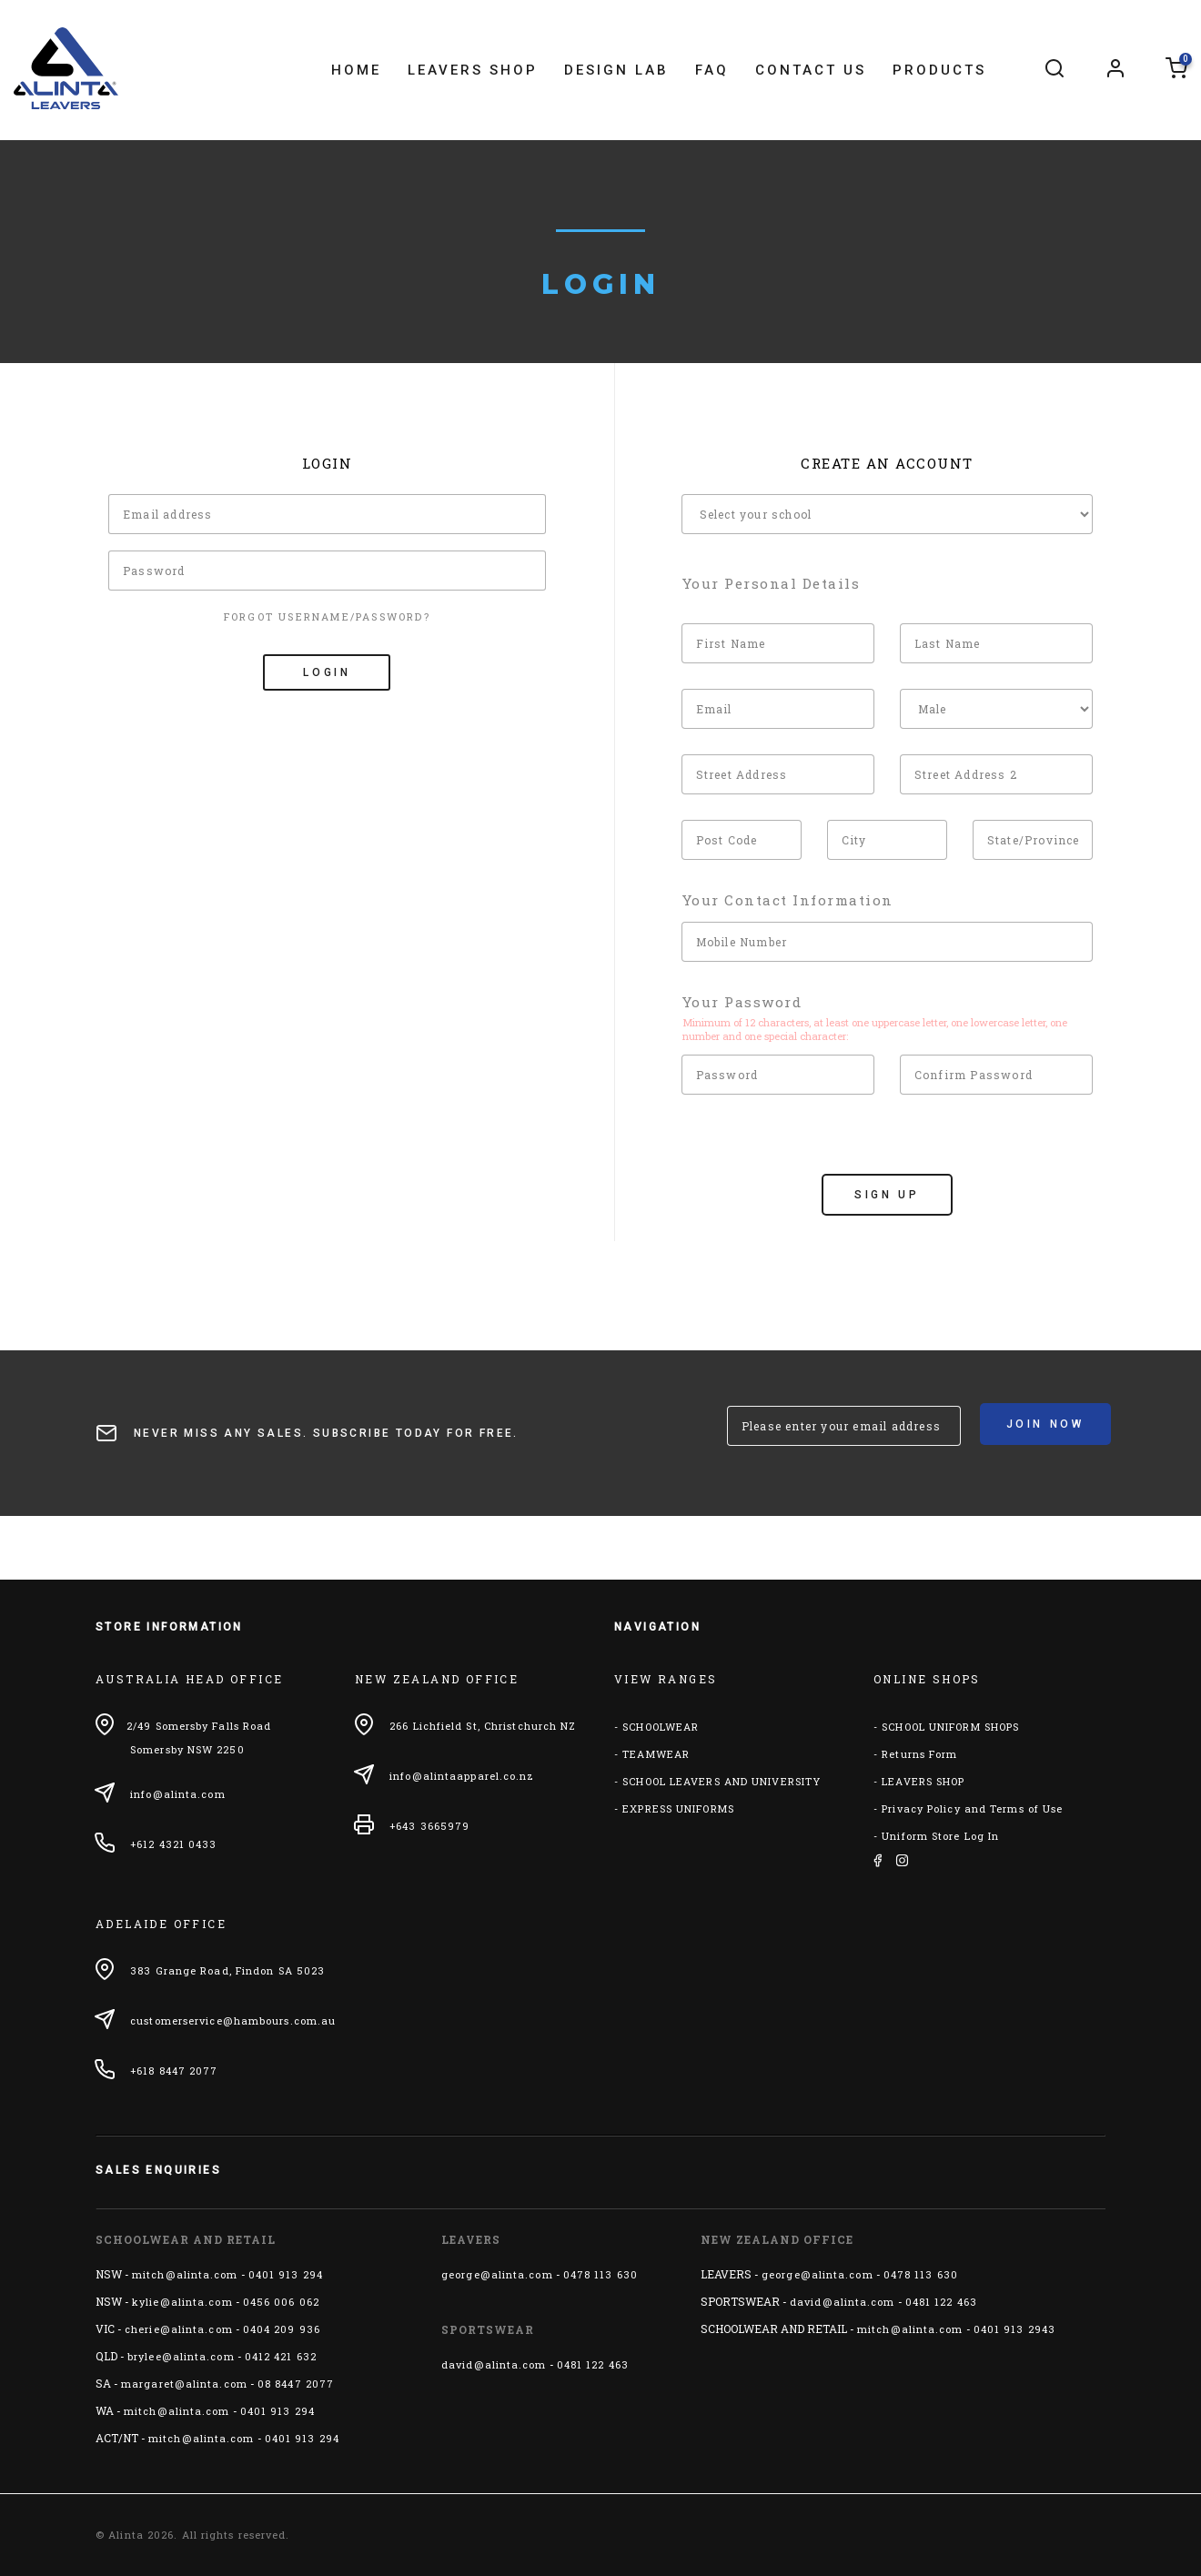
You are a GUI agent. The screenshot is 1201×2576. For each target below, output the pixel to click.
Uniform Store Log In (940, 1836)
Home (356, 70)
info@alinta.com (178, 1794)
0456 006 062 (281, 2301)
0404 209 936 (281, 2329)
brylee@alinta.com (181, 2356)
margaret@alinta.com (184, 2383)
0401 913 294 (285, 2274)
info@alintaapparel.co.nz (461, 1776)
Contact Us (810, 70)
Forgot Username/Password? (327, 616)
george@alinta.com (497, 2274)
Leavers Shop (473, 70)
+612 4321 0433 (173, 1844)
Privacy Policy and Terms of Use (972, 1808)
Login (326, 672)
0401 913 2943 (1014, 2329)
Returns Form (919, 1754)
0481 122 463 (593, 2364)
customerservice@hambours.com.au (233, 2020)
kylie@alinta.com (182, 2301)
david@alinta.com (494, 2364)
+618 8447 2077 (173, 2070)
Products (939, 70)
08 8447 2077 (295, 2383)
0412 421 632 (281, 2356)
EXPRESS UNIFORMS (678, 1808)
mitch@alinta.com (185, 2274)
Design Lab (616, 70)
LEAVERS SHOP (923, 1781)
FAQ (712, 70)
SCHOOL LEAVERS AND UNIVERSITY (721, 1781)
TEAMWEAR (656, 1754)
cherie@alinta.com (179, 2329)
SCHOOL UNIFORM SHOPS (950, 1726)
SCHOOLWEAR (660, 1726)
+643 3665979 (429, 1826)
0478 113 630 (600, 2274)
